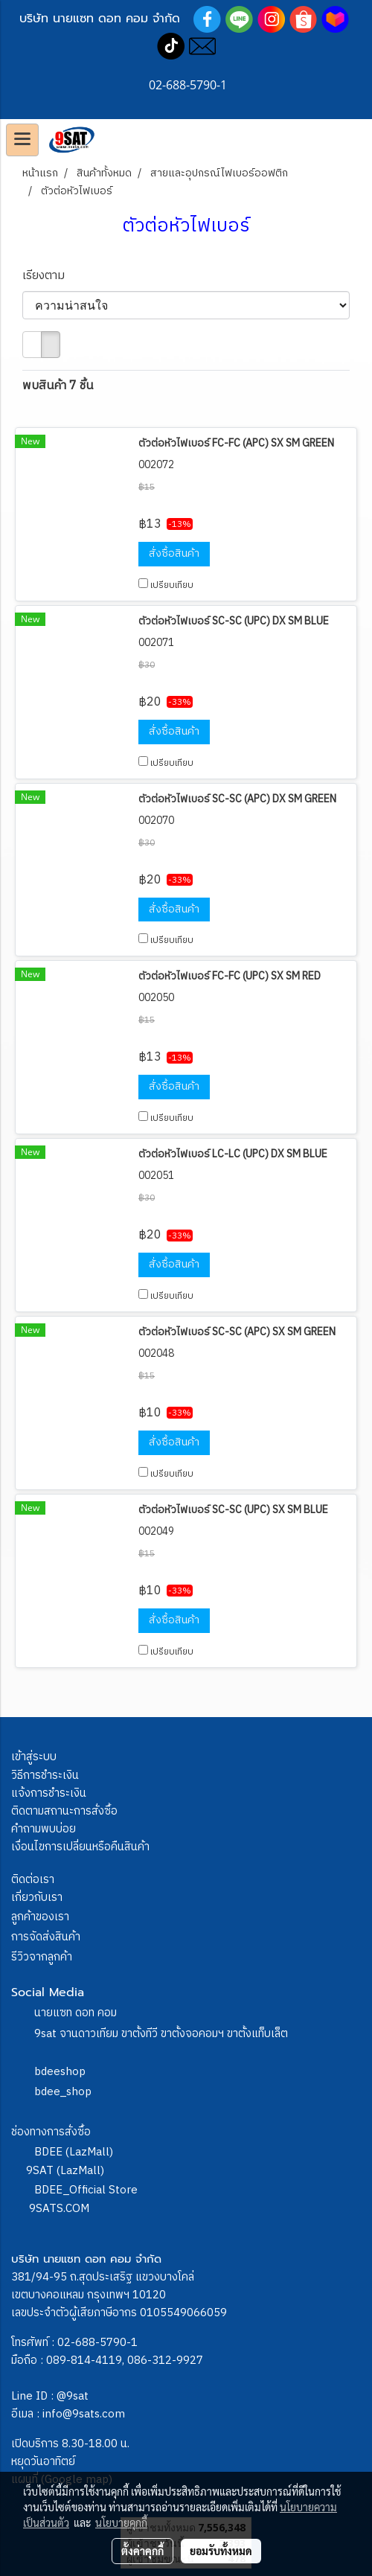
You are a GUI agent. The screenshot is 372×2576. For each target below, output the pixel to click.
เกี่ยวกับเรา (36, 1897)
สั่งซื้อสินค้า (174, 553)
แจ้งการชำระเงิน (48, 1793)
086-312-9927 (165, 2360)
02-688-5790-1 (97, 2342)
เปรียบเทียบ (171, 585)
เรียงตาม (48, 276)
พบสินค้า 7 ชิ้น (57, 386)
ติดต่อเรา (32, 1879)
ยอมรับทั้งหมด (221, 2550)
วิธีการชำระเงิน (45, 1775)
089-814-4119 (84, 2360)
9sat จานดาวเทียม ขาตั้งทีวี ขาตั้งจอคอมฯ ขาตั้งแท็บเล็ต (161, 2033)
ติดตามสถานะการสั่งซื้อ (64, 1811)
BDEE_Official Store (86, 2190)
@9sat (73, 2396)
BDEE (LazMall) (73, 2152)
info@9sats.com (83, 2414)
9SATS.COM (59, 2208)
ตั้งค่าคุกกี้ (142, 2550)
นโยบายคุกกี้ (121, 2522)
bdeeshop (60, 2071)
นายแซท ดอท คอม (75, 2013)
